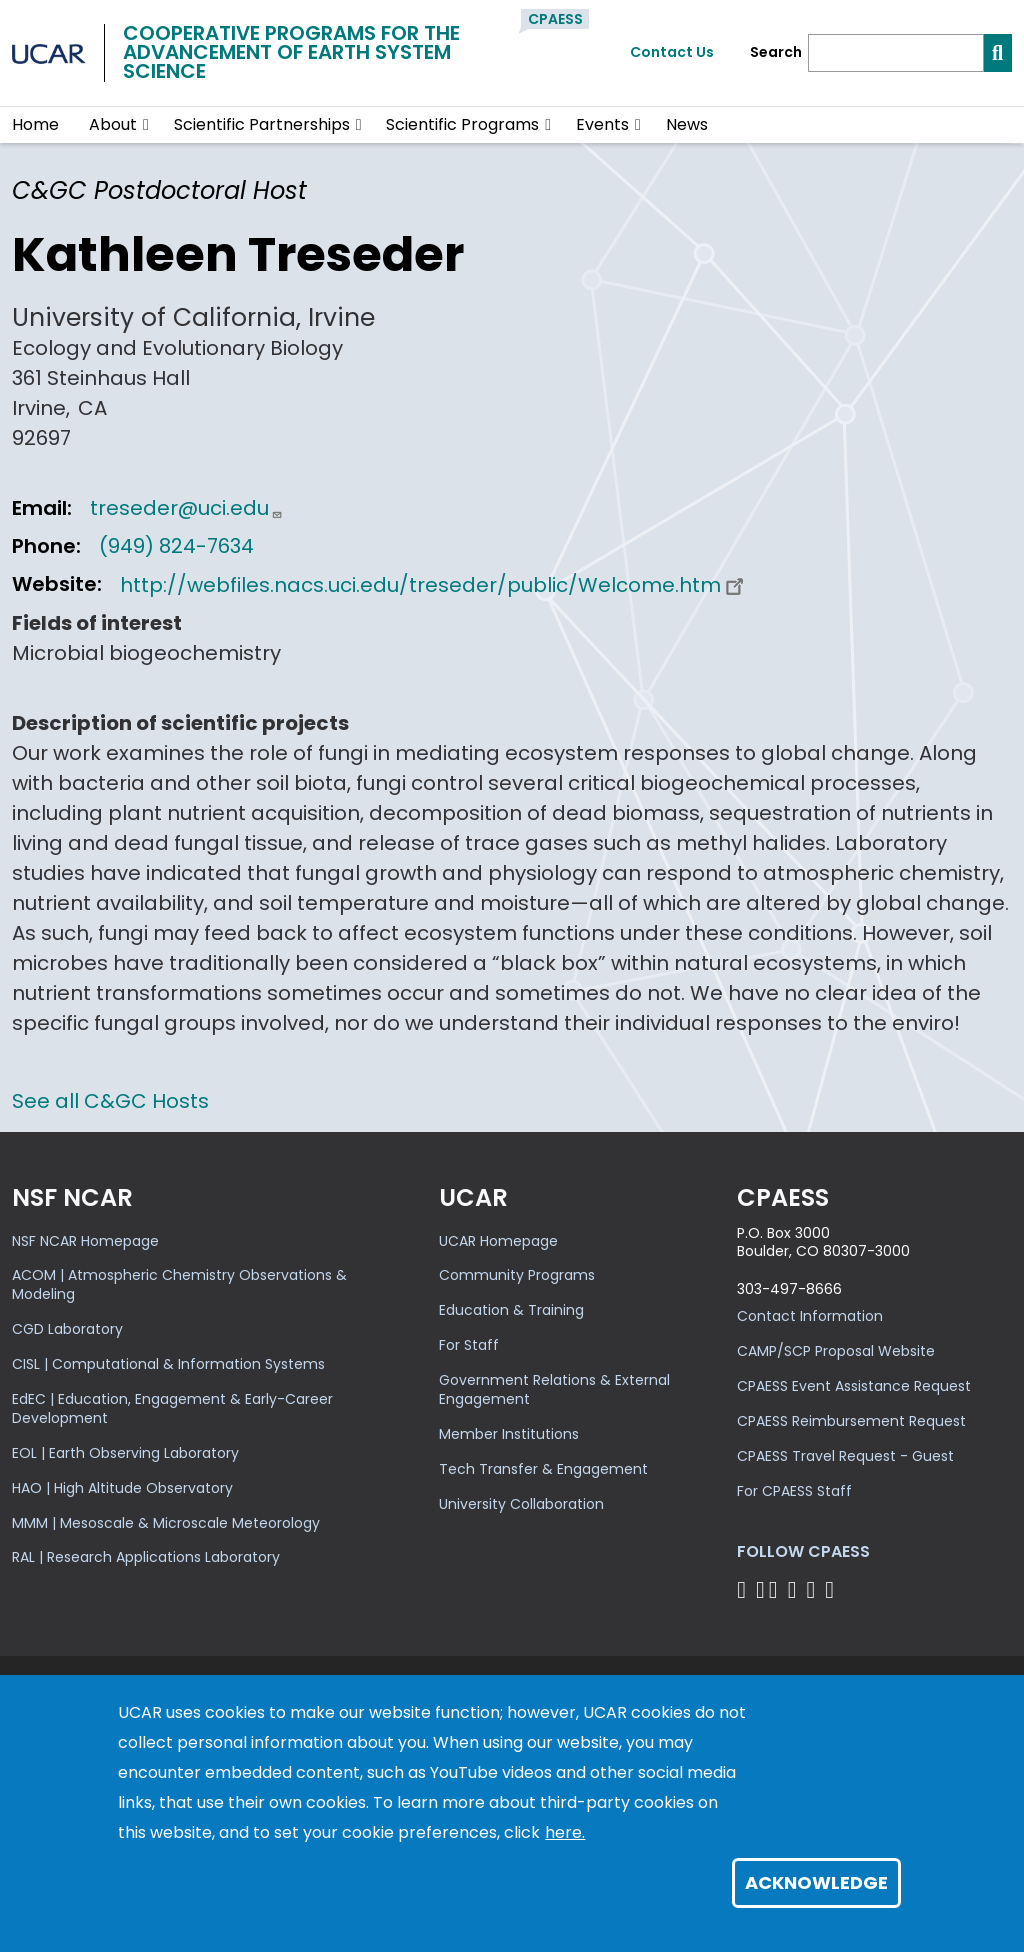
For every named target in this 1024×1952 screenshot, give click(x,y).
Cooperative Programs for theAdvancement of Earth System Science (291, 52)
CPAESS (555, 19)
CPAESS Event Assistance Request (854, 1386)
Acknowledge (816, 1882)
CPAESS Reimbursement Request (851, 1421)
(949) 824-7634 (176, 546)
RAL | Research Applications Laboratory (146, 1557)
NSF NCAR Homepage (85, 1241)
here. (565, 1832)
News (687, 124)
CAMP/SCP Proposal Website (836, 1351)
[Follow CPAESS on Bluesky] (760, 1589)
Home (35, 124)
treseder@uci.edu (186, 508)
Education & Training (511, 1310)
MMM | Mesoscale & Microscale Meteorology (166, 1523)
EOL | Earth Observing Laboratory (125, 1453)
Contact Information (810, 1316)
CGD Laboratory (67, 1329)
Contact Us (672, 52)
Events (602, 124)
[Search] (896, 53)
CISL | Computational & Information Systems (168, 1364)
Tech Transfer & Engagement (543, 1469)
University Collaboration (521, 1504)
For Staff (469, 1345)
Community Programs (517, 1275)
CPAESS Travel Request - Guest (845, 1456)
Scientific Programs (462, 124)
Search (776, 52)
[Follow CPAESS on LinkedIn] (795, 1589)
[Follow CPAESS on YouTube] (832, 1589)
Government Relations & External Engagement (554, 1389)
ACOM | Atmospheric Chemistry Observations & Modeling (179, 1284)
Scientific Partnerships (262, 124)
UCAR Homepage (498, 1241)
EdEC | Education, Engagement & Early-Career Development (172, 1408)
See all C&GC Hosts (110, 1101)
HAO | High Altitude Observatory (122, 1488)
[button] (146, 125)
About (113, 124)
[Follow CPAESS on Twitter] (776, 1589)
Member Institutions (509, 1434)
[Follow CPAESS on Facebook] (744, 1589)
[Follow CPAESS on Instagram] (813, 1589)
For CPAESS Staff (794, 1491)
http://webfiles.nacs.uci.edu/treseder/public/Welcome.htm (434, 585)
